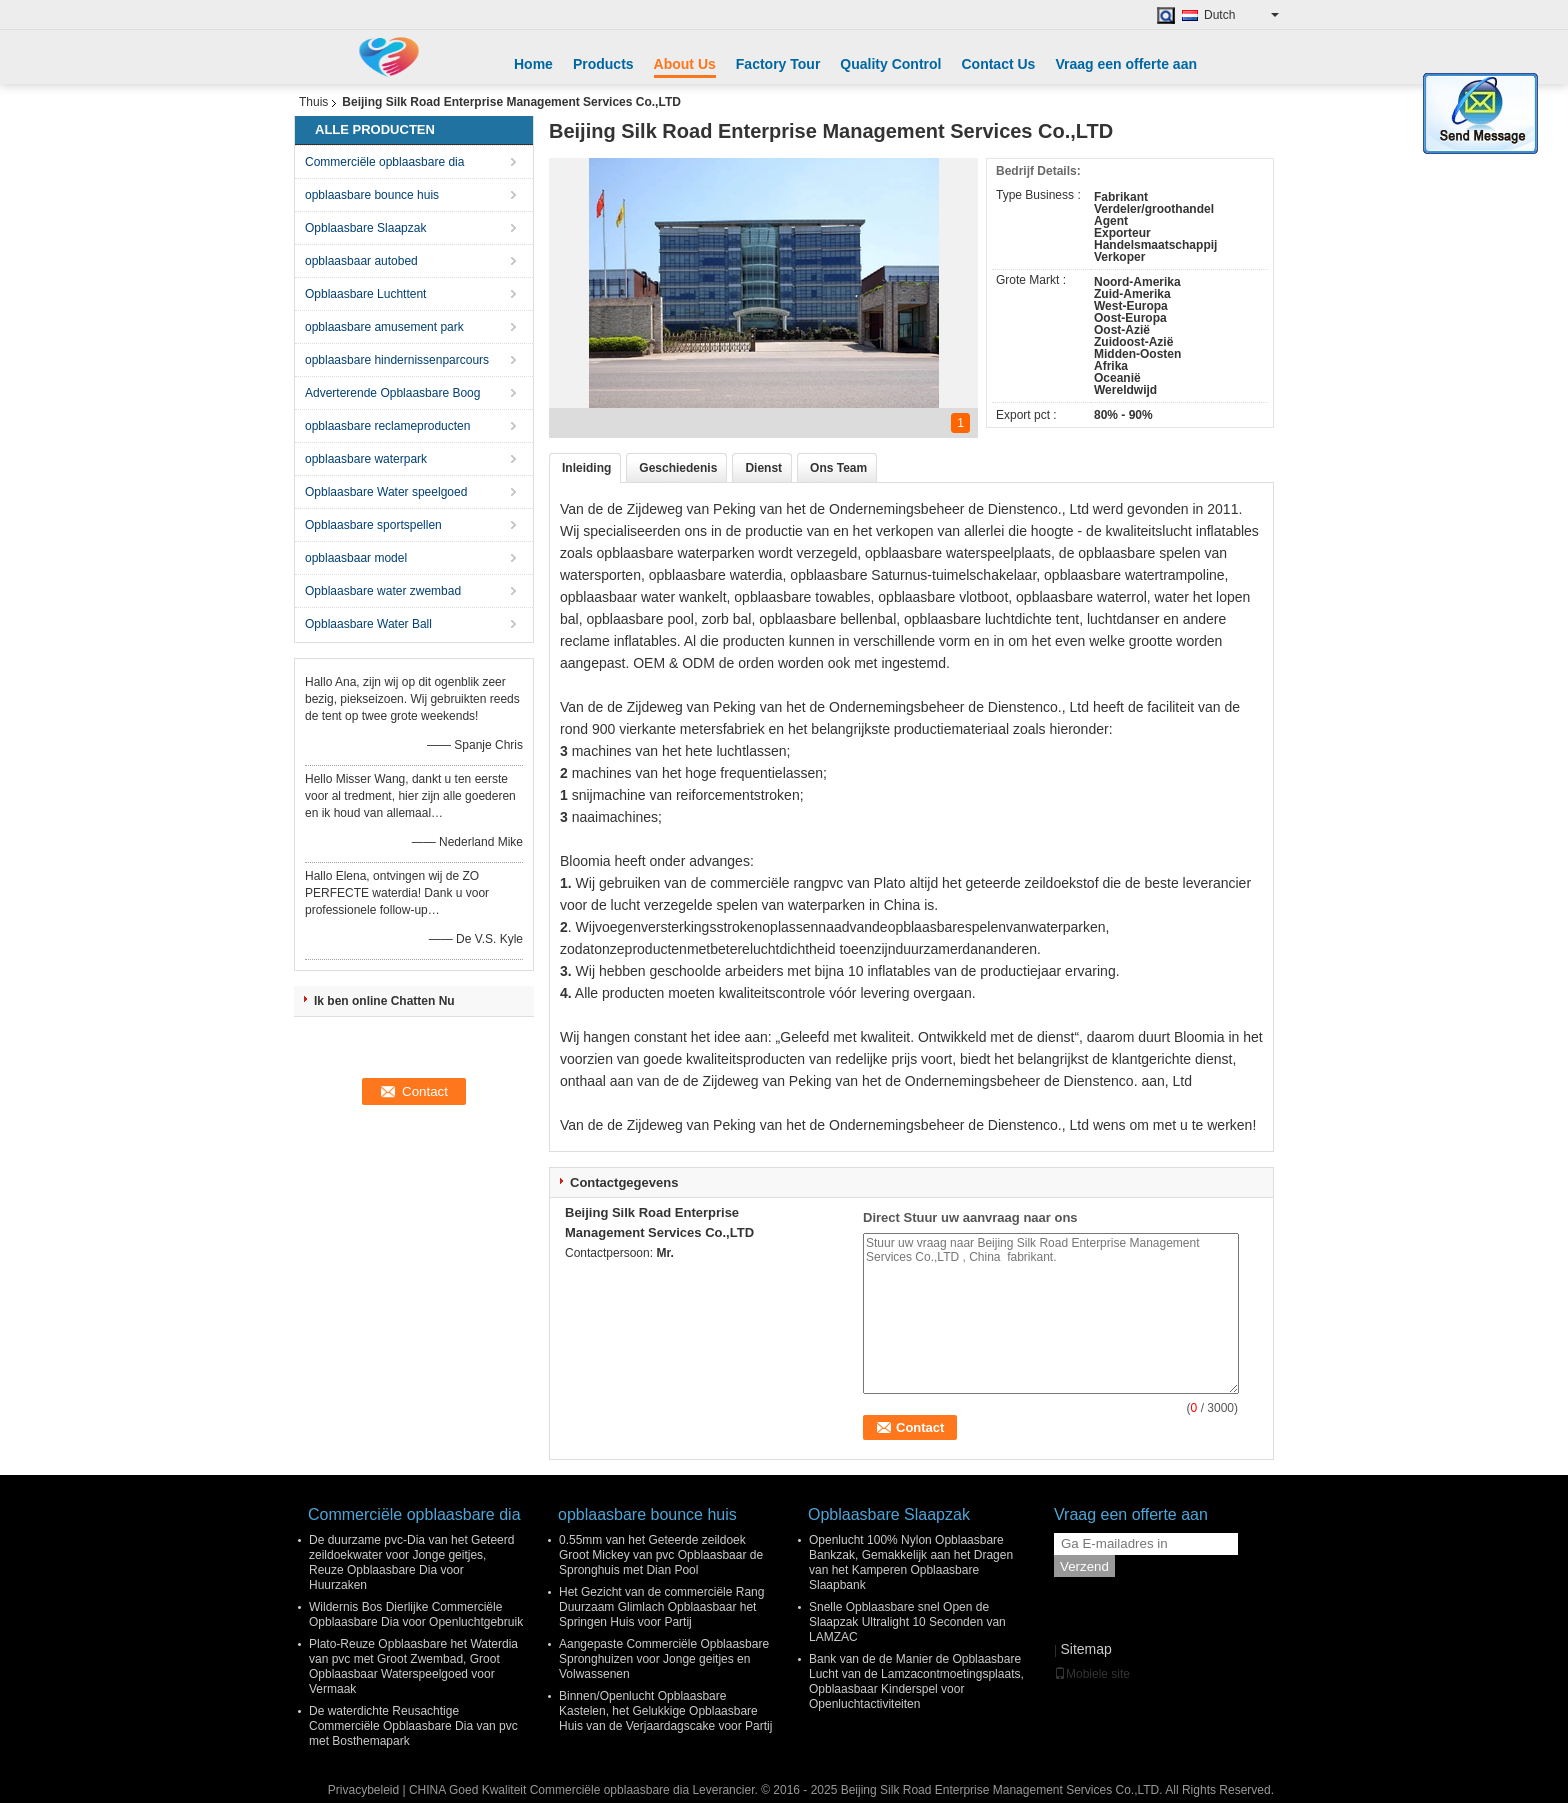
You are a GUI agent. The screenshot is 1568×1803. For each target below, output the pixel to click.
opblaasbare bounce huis (372, 195)
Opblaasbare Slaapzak (365, 228)
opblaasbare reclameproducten (387, 426)
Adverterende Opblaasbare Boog (392, 393)
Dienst (763, 468)
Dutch (1241, 15)
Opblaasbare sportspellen (373, 525)
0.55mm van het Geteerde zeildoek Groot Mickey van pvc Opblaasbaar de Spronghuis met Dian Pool (661, 1555)
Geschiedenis (678, 468)
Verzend (1084, 1566)
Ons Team (838, 468)
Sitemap (1085, 1649)
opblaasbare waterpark (366, 459)
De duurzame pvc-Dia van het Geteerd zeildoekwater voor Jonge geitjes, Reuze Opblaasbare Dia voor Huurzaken (411, 1562)
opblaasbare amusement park (384, 327)
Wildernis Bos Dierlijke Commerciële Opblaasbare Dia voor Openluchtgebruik (416, 1614)
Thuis (313, 102)
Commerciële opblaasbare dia (384, 162)
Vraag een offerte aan (1126, 64)
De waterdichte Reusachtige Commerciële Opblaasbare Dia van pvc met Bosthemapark (413, 1726)
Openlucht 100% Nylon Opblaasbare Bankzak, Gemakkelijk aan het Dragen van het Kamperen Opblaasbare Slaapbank (911, 1562)
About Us (685, 64)
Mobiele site (1092, 1674)
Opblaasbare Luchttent (365, 294)
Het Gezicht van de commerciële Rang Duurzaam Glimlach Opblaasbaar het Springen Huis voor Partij (661, 1607)
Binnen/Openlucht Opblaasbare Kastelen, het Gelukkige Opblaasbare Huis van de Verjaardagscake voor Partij (665, 1711)
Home (533, 64)
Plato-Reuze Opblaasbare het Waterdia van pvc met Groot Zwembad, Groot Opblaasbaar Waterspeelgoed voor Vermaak (413, 1666)
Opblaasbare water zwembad (383, 591)
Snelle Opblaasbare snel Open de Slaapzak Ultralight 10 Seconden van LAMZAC (907, 1622)
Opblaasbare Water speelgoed (386, 492)
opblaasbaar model (356, 558)
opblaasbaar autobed (361, 261)
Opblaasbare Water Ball (368, 624)
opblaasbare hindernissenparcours (397, 360)
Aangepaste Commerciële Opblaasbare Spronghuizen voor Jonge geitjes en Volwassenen (664, 1659)
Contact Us (998, 64)
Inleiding (586, 468)
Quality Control (890, 64)
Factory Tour (778, 64)
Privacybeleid (363, 1790)
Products (603, 64)
